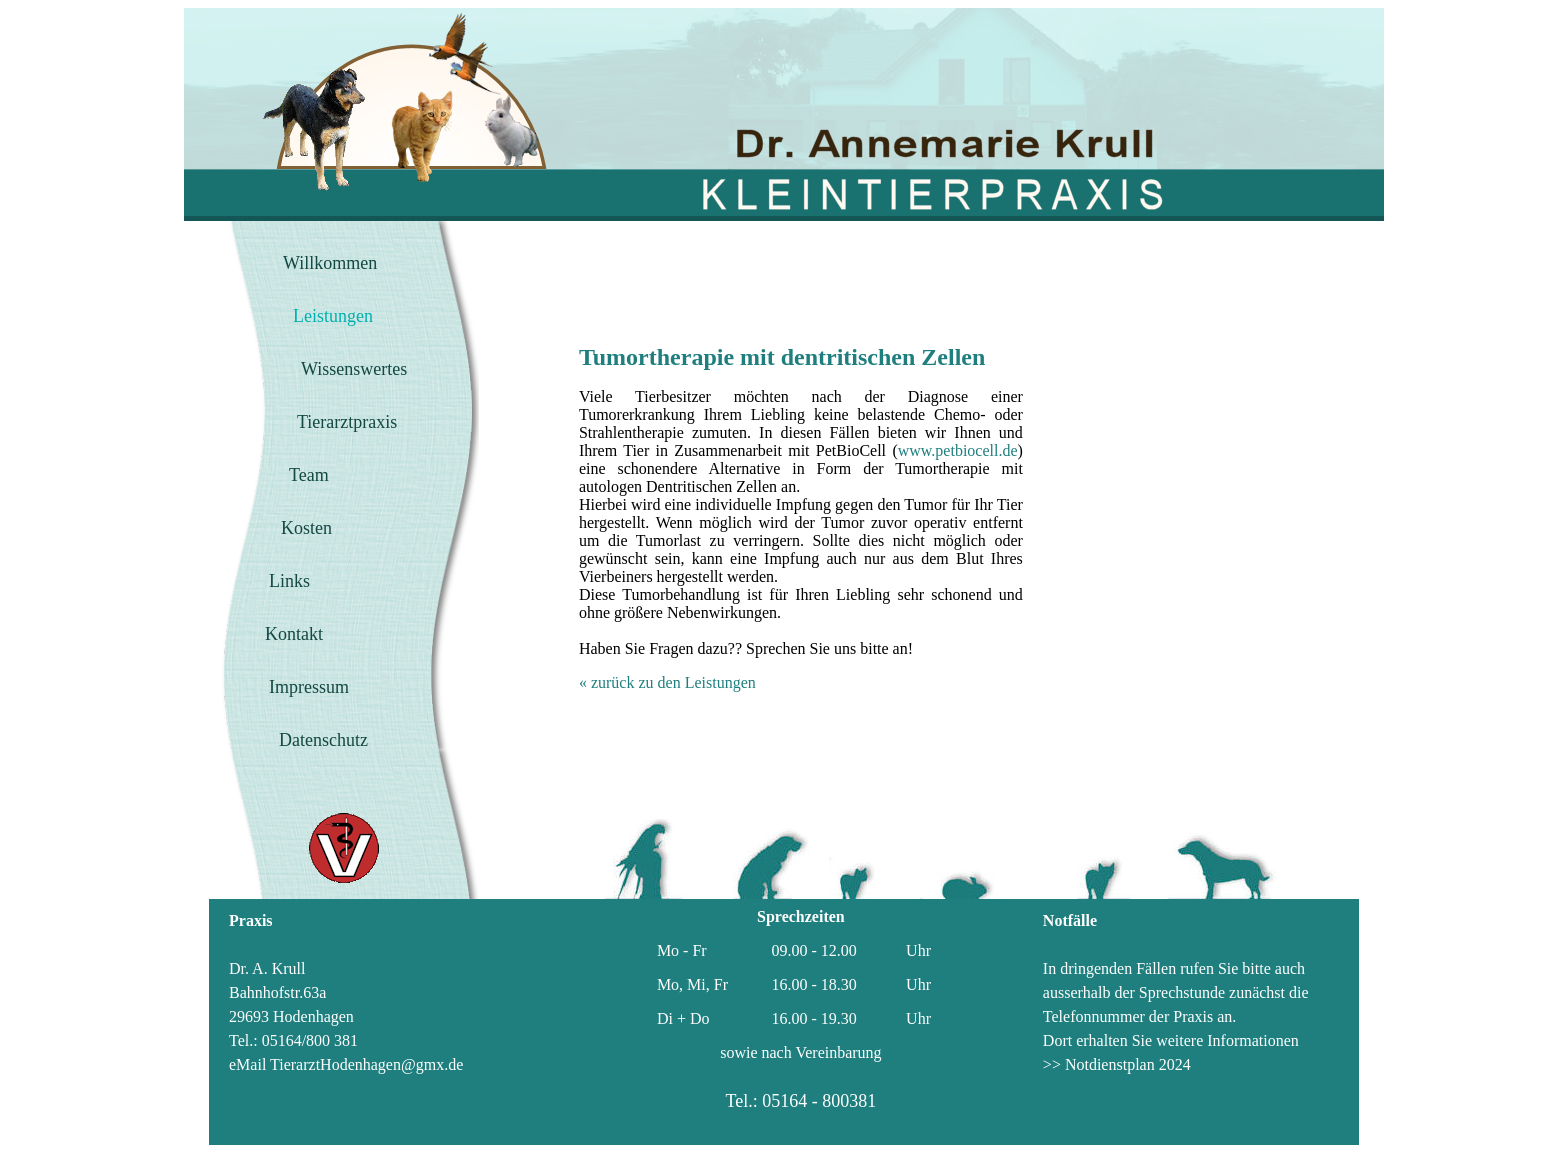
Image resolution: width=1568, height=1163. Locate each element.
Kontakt (294, 634)
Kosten (306, 528)
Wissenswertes (354, 369)
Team (309, 475)
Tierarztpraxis (347, 422)
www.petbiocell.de (958, 450)
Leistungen (333, 316)
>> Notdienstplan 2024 (1117, 1064)
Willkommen (330, 263)
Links (289, 581)
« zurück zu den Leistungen (667, 682)
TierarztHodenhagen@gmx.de (366, 1064)
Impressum (309, 687)
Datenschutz (323, 740)
